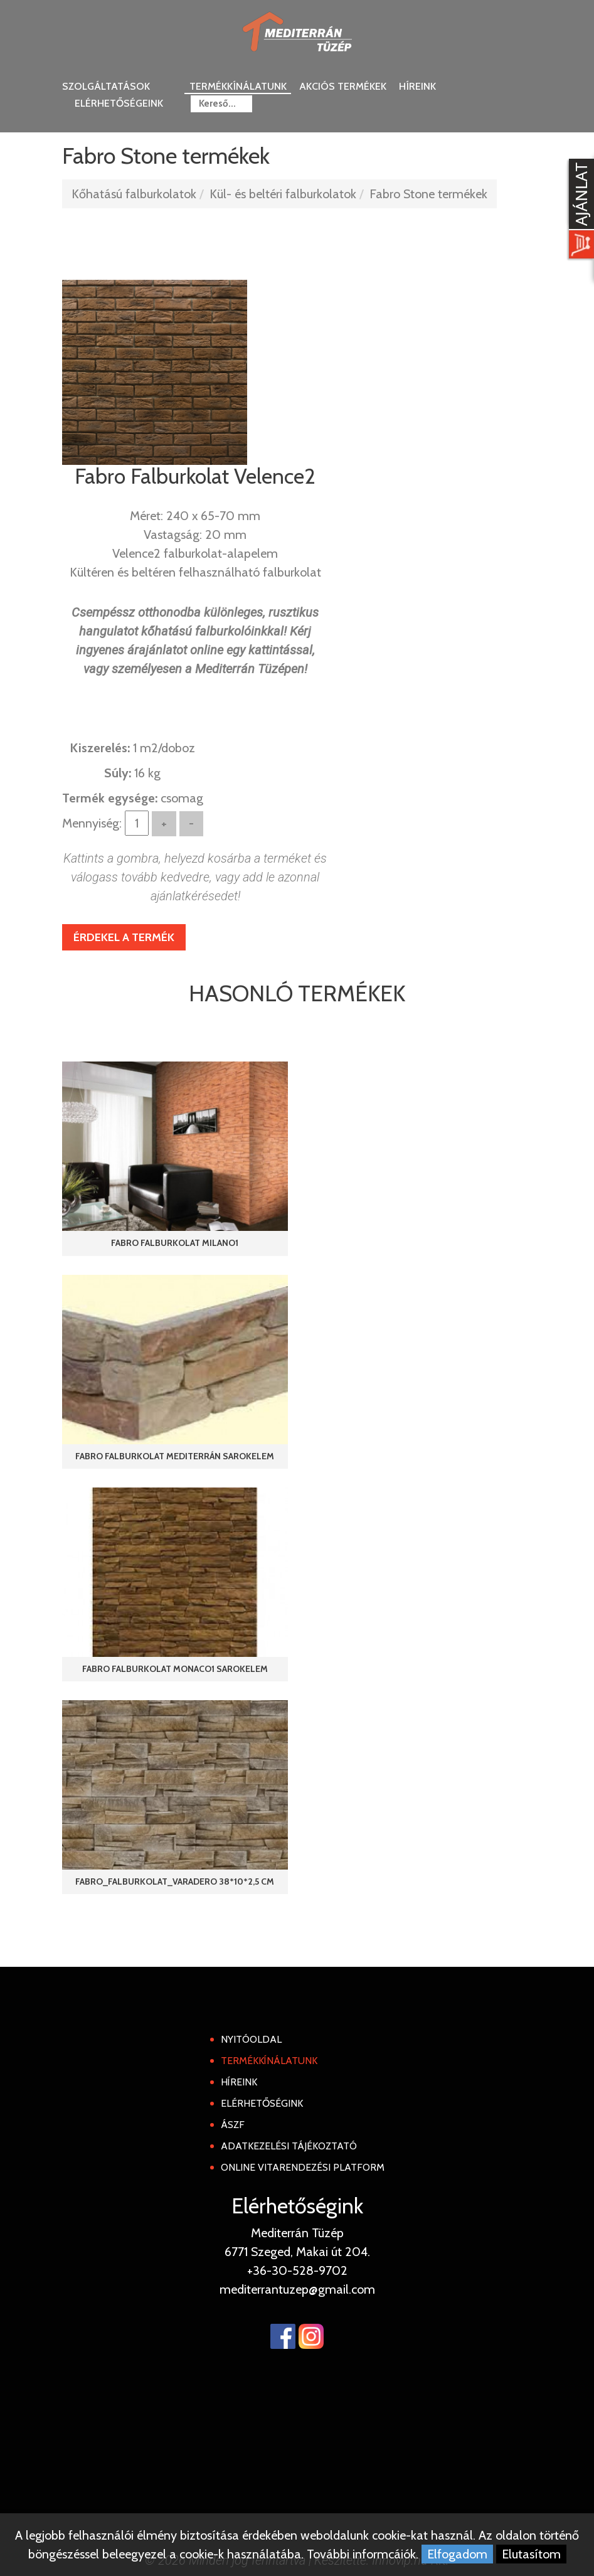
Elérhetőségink (262, 2103)
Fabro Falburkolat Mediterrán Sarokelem (174, 1456)
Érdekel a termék (123, 937)
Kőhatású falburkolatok (134, 193)
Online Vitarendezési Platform (303, 2167)
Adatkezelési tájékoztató (289, 2146)
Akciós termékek (342, 86)
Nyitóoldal (251, 2039)
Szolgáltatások (106, 86)
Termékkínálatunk (238, 86)
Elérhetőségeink (119, 103)
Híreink (417, 86)
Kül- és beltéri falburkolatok (282, 193)
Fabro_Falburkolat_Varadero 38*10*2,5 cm (174, 1881)
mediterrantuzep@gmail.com (297, 2289)
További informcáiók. (362, 2554)
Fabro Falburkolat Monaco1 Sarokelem (175, 1668)
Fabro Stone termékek (428, 193)
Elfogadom (457, 2554)
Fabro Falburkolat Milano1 (174, 1242)
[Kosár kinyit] (579, 210)
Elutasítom (531, 2554)
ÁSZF (233, 2125)
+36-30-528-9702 (297, 2270)
